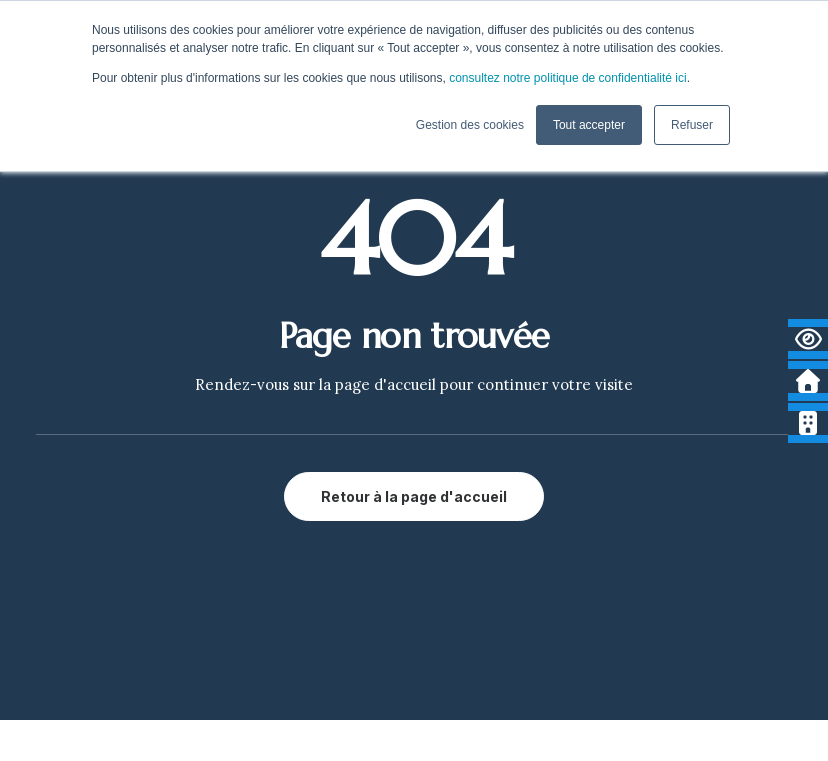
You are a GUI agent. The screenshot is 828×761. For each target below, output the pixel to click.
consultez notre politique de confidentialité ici (567, 78)
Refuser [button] (692, 125)
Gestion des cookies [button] (470, 125)
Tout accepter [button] (589, 125)
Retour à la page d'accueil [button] (414, 496)
